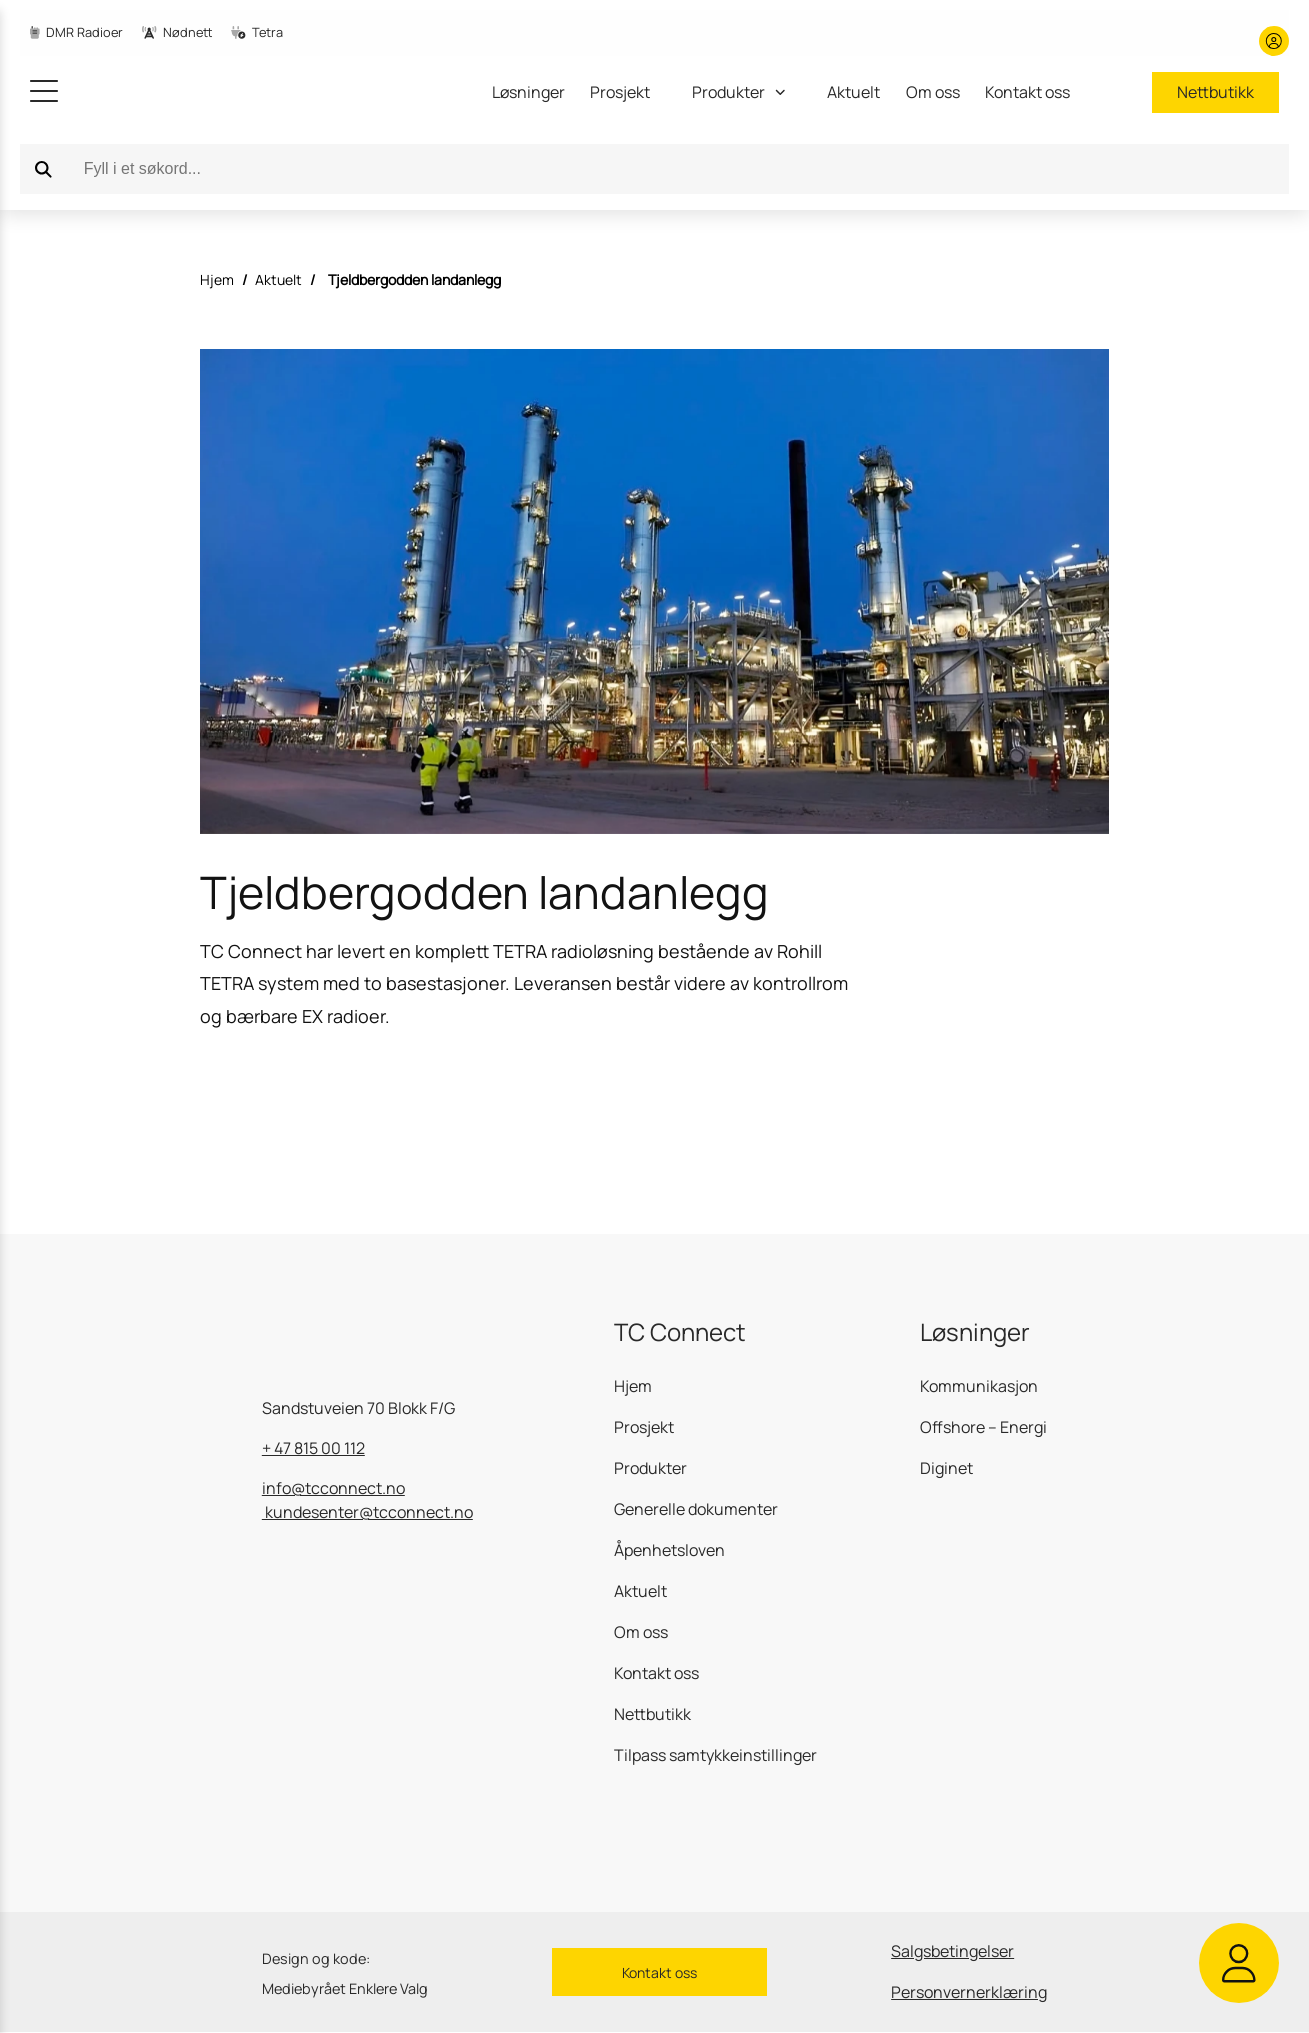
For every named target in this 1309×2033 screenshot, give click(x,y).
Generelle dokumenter (696, 1509)
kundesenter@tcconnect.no (367, 1512)
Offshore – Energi (983, 1427)
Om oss (933, 92)
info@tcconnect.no (333, 1488)
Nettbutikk (1215, 92)
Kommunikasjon (979, 1386)
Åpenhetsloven (669, 1550)
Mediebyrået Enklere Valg (345, 1988)
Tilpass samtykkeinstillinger (715, 1755)
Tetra (257, 32)
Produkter (650, 1468)
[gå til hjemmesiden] (180, 92)
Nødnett (177, 32)
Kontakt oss (1027, 92)
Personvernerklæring (969, 1992)
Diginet (946, 1468)
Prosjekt (620, 92)
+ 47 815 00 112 (313, 1448)
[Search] (44, 169)
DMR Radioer (76, 32)
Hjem (217, 279)
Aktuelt (853, 92)
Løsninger (528, 92)
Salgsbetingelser (952, 1951)
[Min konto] (1274, 41)
